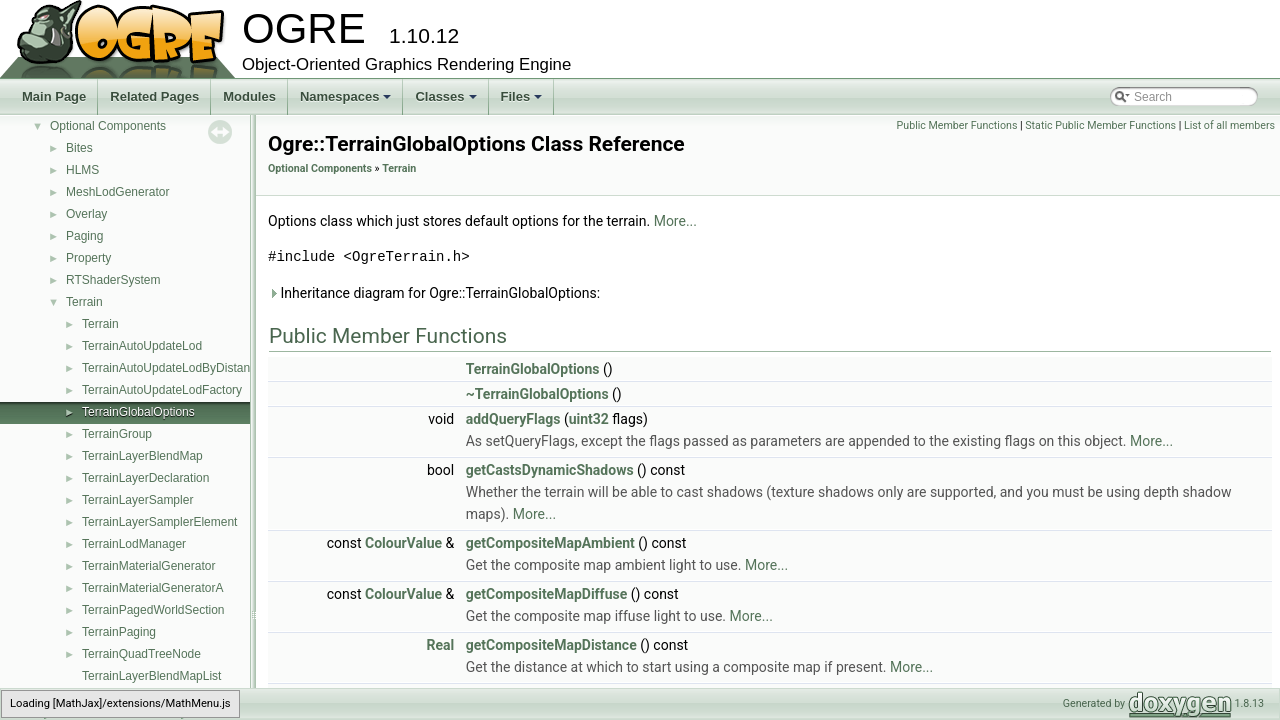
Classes (447, 102)
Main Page (54, 96)
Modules (249, 96)
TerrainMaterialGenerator (148, 566)
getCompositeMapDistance (551, 645)
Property (88, 258)
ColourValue (403, 543)
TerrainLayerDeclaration (145, 478)
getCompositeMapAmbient (550, 543)
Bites (79, 148)
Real (441, 645)
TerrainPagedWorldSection (153, 610)
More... (675, 221)
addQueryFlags (513, 419)
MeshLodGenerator (117, 192)
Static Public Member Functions (1100, 125)
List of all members (1229, 125)
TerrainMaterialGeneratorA (152, 588)
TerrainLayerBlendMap (142, 456)
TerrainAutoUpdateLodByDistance (172, 368)
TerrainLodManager (134, 544)
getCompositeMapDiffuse (547, 594)
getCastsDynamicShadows (550, 470)
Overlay (86, 214)
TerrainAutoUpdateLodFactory (162, 390)
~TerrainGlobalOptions (537, 394)
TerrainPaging (119, 632)
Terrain (84, 302)
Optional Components (108, 126)
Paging (84, 236)
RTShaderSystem (113, 280)
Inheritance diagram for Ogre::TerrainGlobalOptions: (434, 293)
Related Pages (154, 96)
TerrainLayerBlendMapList (151, 676)
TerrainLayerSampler (137, 500)
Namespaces (347, 102)
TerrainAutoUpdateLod (142, 346)
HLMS (82, 170)
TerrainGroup (117, 434)
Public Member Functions (957, 125)
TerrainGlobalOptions (138, 412)
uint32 (589, 419)
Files (523, 102)
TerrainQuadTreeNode (141, 654)
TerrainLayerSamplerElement (159, 522)
